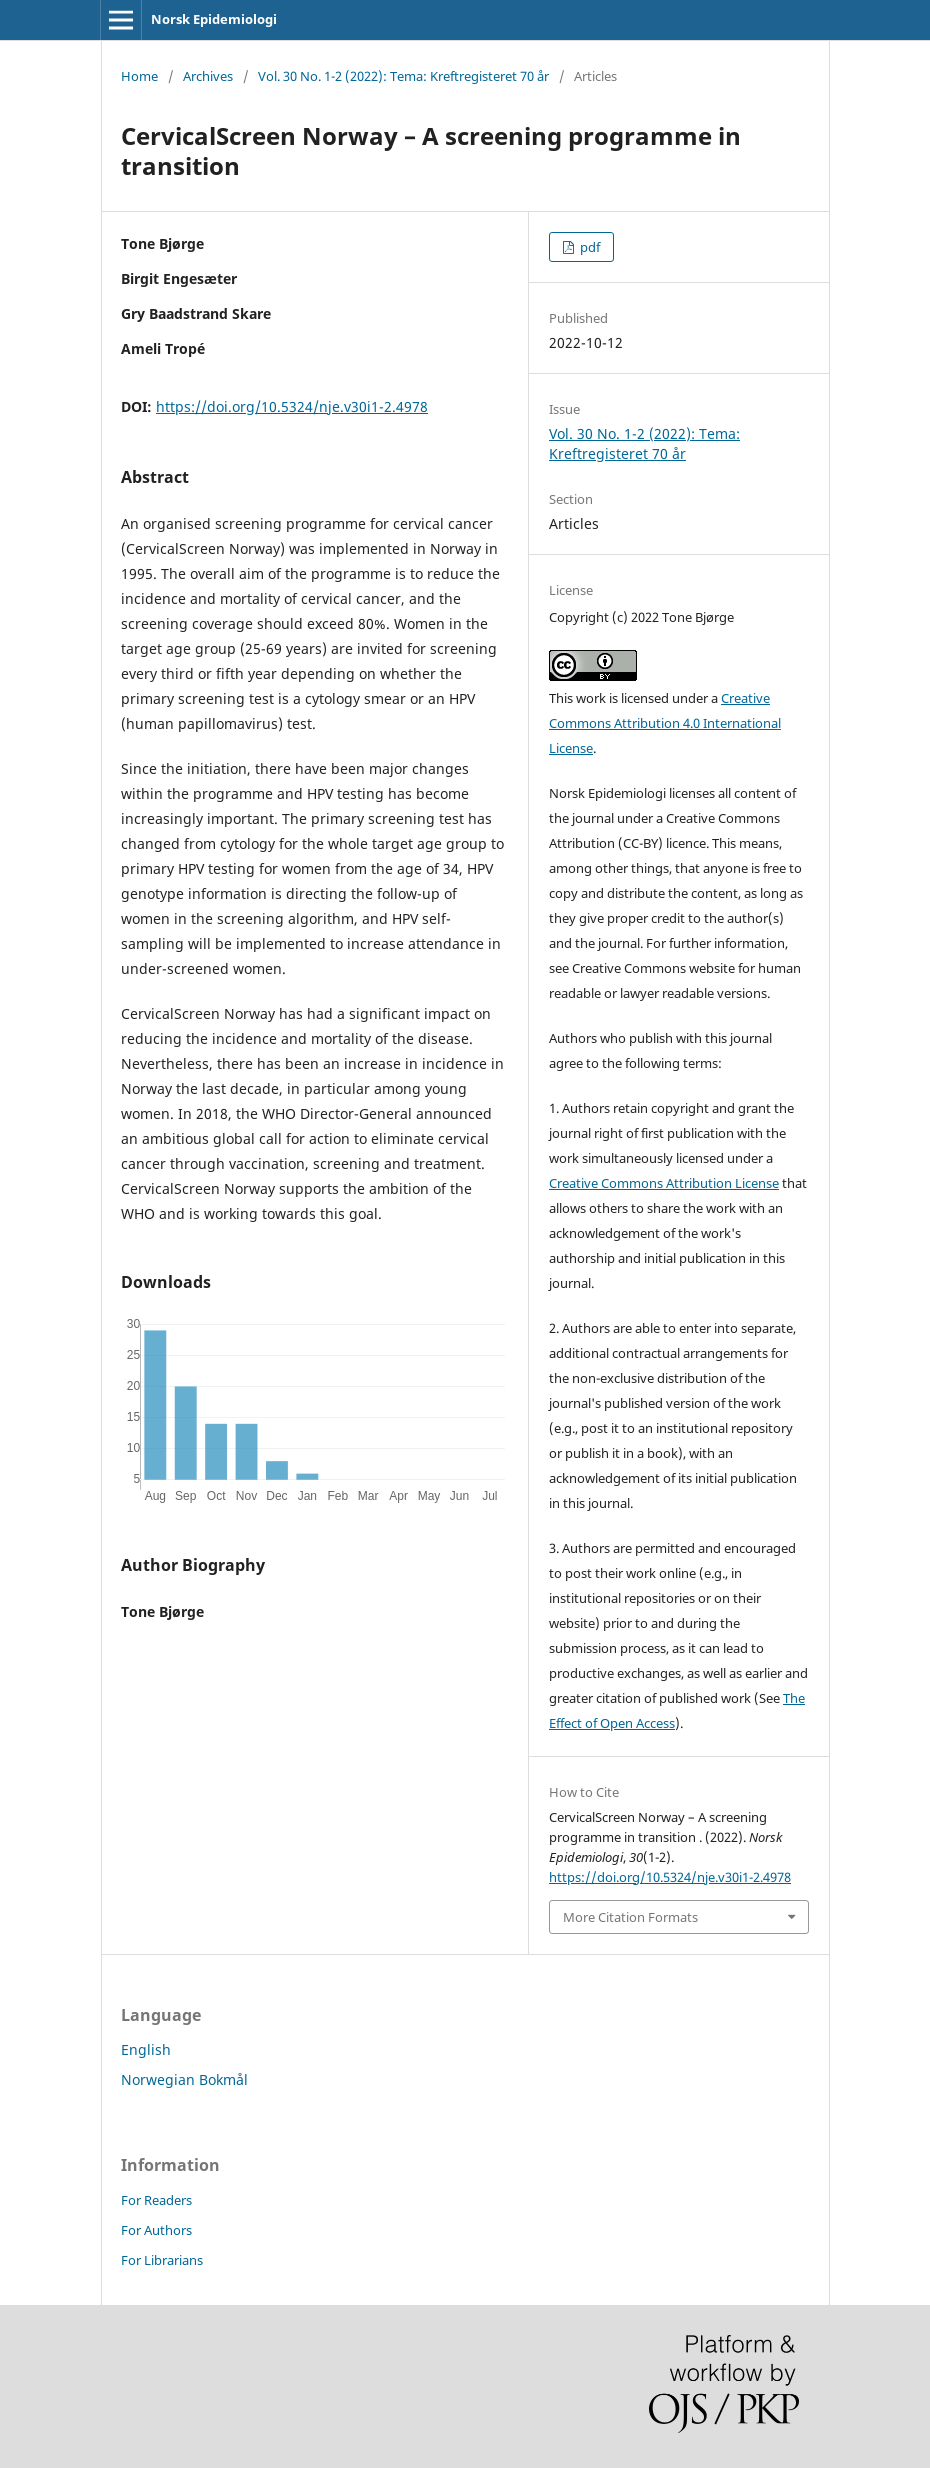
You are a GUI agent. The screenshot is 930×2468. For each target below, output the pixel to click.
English (146, 2049)
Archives (208, 76)
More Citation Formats (630, 1917)
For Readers (156, 2200)
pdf (588, 247)
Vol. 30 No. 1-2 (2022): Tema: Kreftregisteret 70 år (403, 76)
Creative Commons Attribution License (664, 1183)
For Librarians (162, 2260)
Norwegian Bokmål (184, 2079)
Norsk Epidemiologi (214, 19)
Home (139, 76)
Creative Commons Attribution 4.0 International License (665, 723)
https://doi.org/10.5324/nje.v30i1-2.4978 (292, 406)
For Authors (156, 2230)
